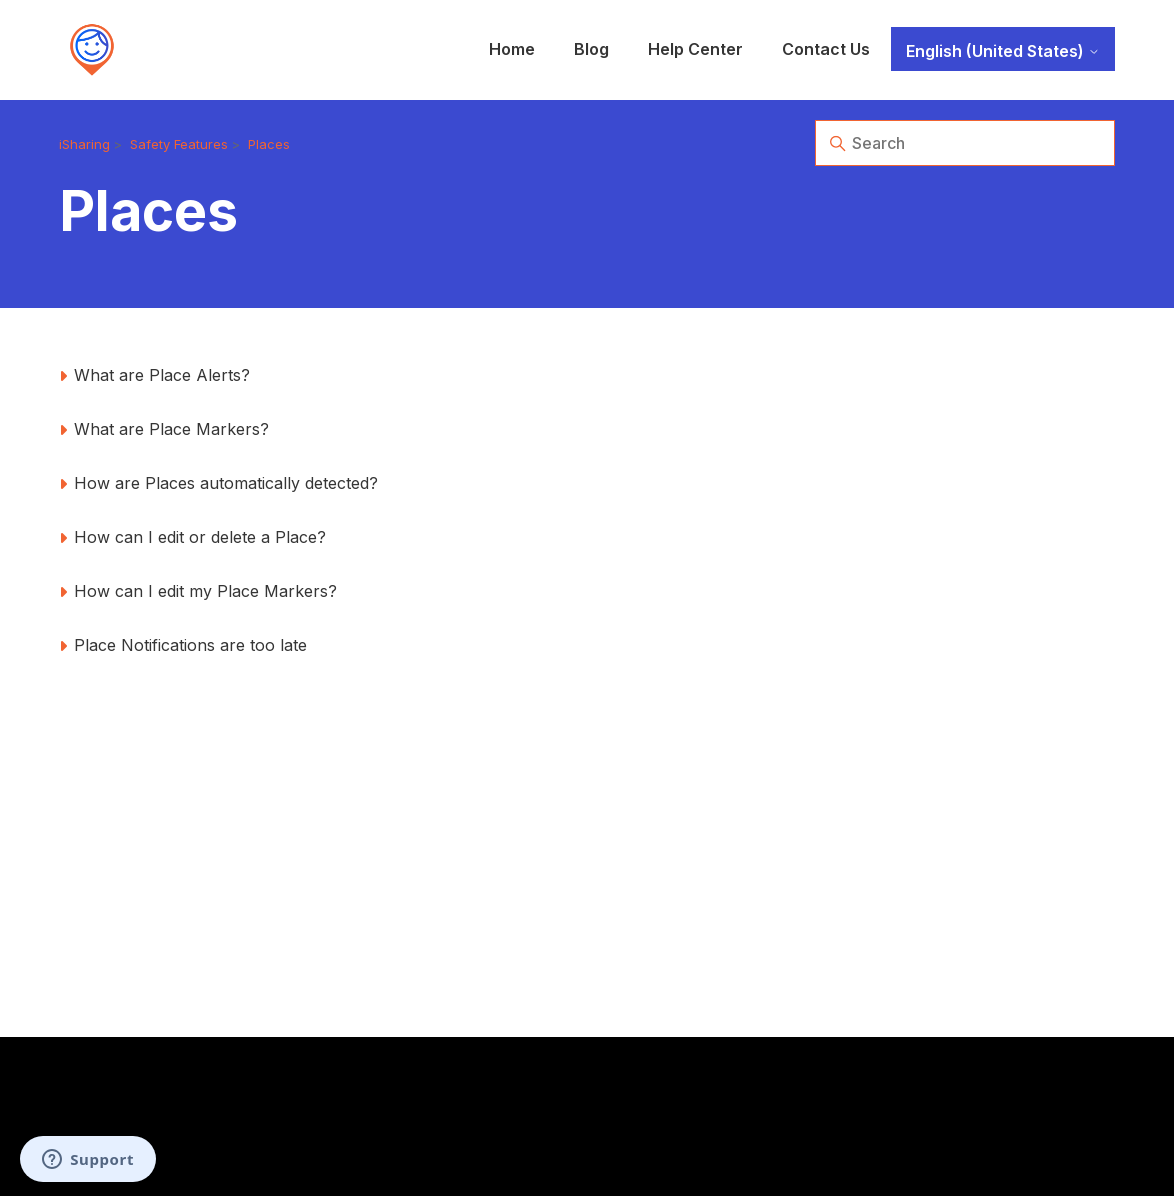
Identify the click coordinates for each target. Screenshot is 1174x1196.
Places (269, 144)
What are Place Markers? (171, 429)
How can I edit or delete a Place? (200, 537)
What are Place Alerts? (162, 375)
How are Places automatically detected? (226, 483)
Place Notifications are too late (190, 645)
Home (512, 49)
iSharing (84, 144)
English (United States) (1003, 51)
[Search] (965, 143)
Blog (591, 49)
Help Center (695, 49)
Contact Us (826, 49)
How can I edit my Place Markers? (205, 591)
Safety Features (179, 144)
